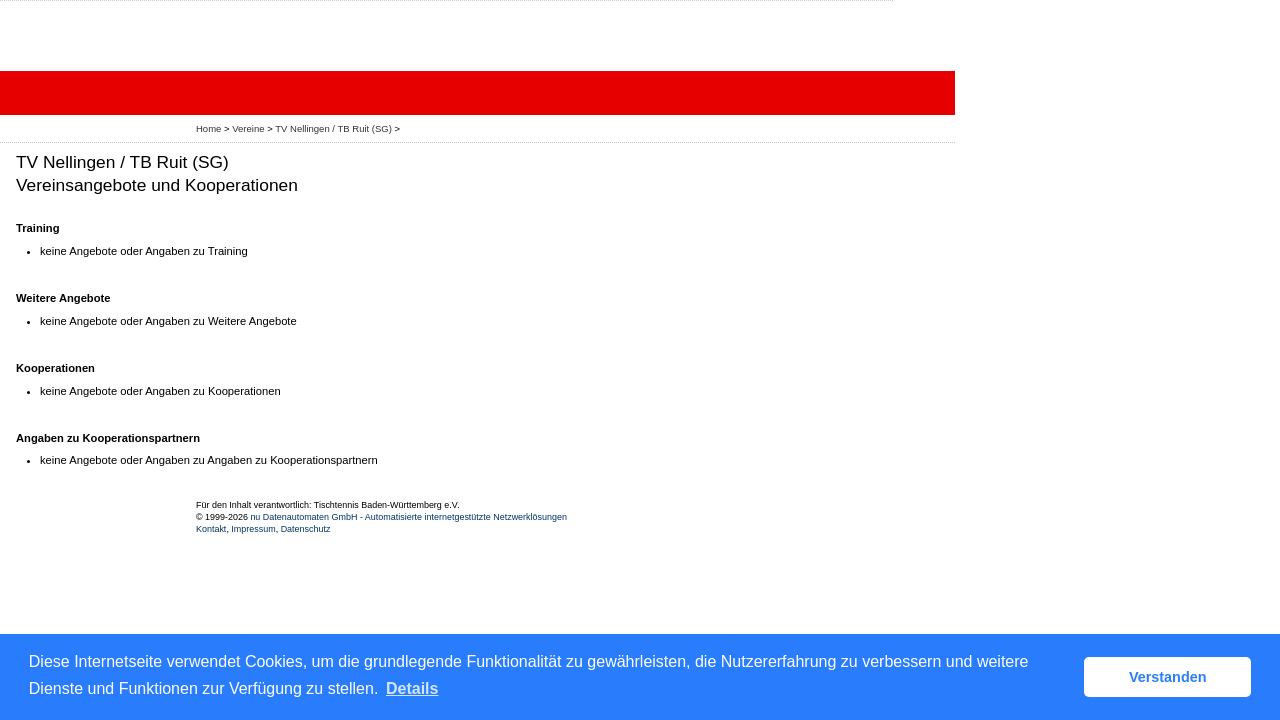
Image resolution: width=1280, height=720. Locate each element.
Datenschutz (306, 529)
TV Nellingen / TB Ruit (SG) (333, 128)
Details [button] (412, 688)
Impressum (253, 529)
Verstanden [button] (1168, 677)
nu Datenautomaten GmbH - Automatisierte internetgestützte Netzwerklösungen (408, 517)
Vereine (248, 128)
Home (208, 128)
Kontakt (211, 529)
